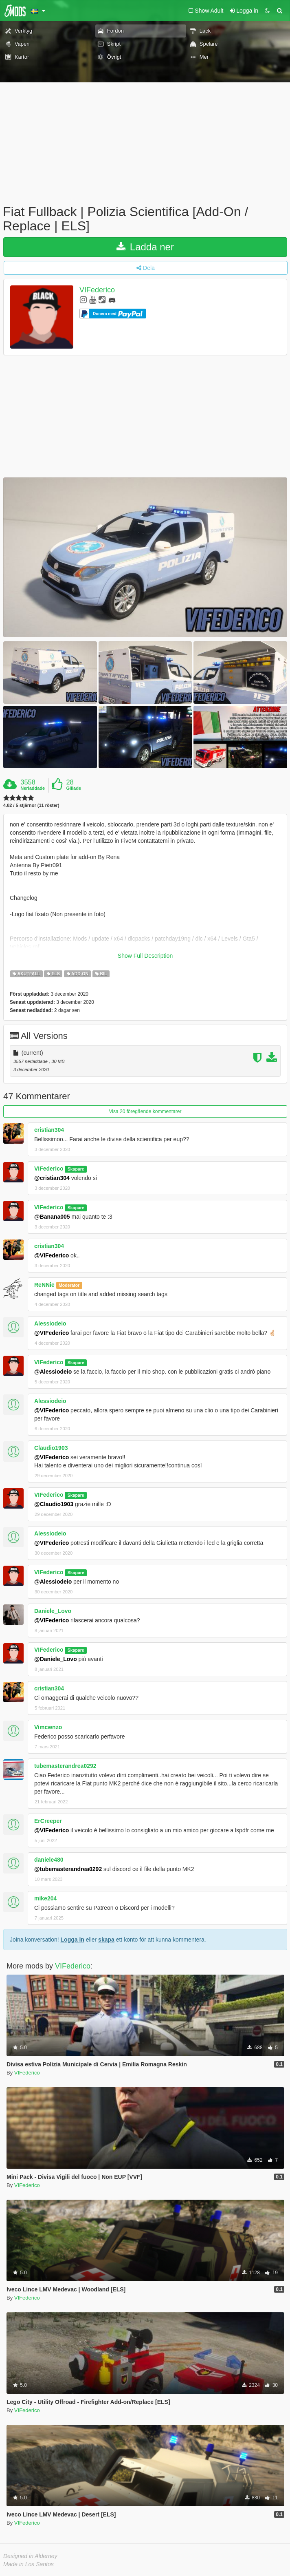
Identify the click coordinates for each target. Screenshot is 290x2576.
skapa (106, 1939)
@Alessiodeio (53, 1371)
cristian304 (49, 1130)
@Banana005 (52, 1216)
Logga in (72, 1939)
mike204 (45, 1898)
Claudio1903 (51, 1448)
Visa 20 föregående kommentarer (145, 1111)
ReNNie (44, 1284)
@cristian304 (52, 1178)
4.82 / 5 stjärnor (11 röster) (31, 805)
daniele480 (49, 1859)
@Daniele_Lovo (55, 1659)
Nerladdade (32, 788)
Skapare (76, 1168)
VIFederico (97, 290)
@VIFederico (51, 1255)
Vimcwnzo (48, 1727)
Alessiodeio (50, 1323)
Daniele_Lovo (52, 1611)
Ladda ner (145, 246)
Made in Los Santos (28, 2564)
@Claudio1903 (53, 1504)
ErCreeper (48, 1821)
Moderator (69, 1285)
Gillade (73, 788)
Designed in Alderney (30, 2556)
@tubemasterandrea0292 (68, 1869)
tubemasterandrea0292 (65, 1766)
